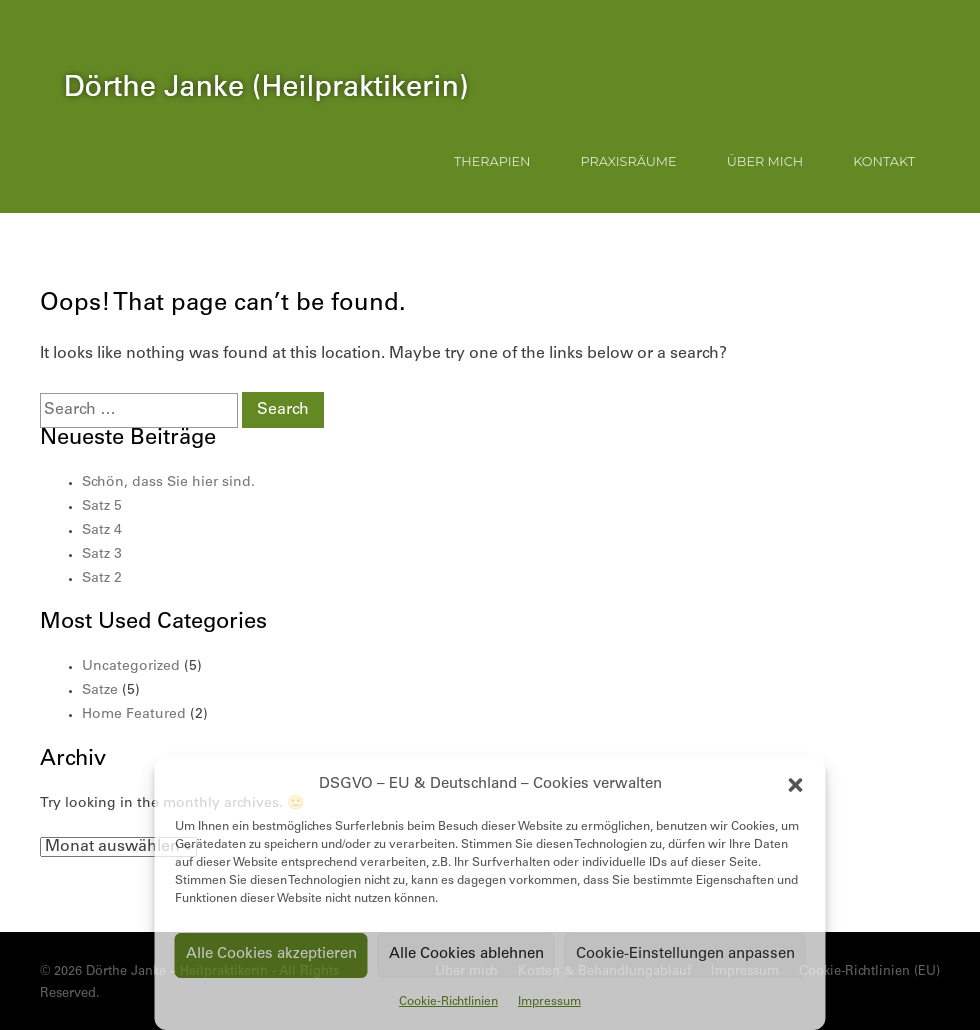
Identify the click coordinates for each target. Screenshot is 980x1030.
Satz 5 (102, 507)
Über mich (765, 161)
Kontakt (884, 161)
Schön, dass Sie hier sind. (168, 483)
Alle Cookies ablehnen (466, 954)
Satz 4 (102, 531)
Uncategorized (131, 667)
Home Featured (134, 715)
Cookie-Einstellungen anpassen (685, 954)
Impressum (549, 1002)
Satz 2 (102, 579)
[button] (796, 785)
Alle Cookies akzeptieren (271, 954)
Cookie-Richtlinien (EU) (869, 972)
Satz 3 (102, 555)
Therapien (492, 161)
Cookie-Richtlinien (448, 1002)
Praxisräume (629, 161)
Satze (100, 691)
